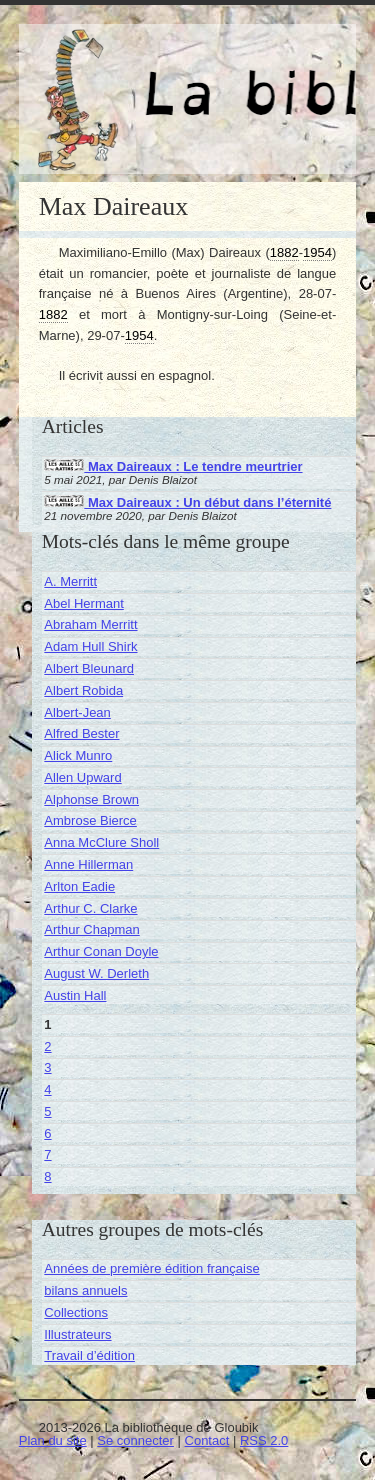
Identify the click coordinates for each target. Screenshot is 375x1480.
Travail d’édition (89, 1355)
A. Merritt (70, 581)
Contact (207, 1440)
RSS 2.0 (264, 1440)
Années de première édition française (151, 1268)
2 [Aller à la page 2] (47, 1046)
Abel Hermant (83, 603)
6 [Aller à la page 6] (47, 1133)
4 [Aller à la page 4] (47, 1089)
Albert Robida (83, 690)
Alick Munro (78, 755)
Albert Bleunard (89, 668)
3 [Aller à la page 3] (47, 1067)
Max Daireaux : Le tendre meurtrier (173, 466)
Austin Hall (75, 995)
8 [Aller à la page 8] (47, 1176)
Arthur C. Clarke (90, 908)
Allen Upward (82, 777)
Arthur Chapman (91, 929)
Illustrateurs (77, 1334)
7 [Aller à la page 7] (47, 1154)
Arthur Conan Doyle (101, 951)
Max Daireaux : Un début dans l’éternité (187, 502)
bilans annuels (85, 1290)
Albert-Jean (77, 712)
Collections (76, 1312)
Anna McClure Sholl (101, 842)
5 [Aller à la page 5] (47, 1111)
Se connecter (135, 1440)
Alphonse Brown (91, 799)
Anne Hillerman (88, 864)
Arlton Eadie (79, 886)
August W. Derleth (96, 973)
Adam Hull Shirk (90, 646)
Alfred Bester (81, 733)
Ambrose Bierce (90, 820)
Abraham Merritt (90, 624)
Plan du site (53, 1440)
